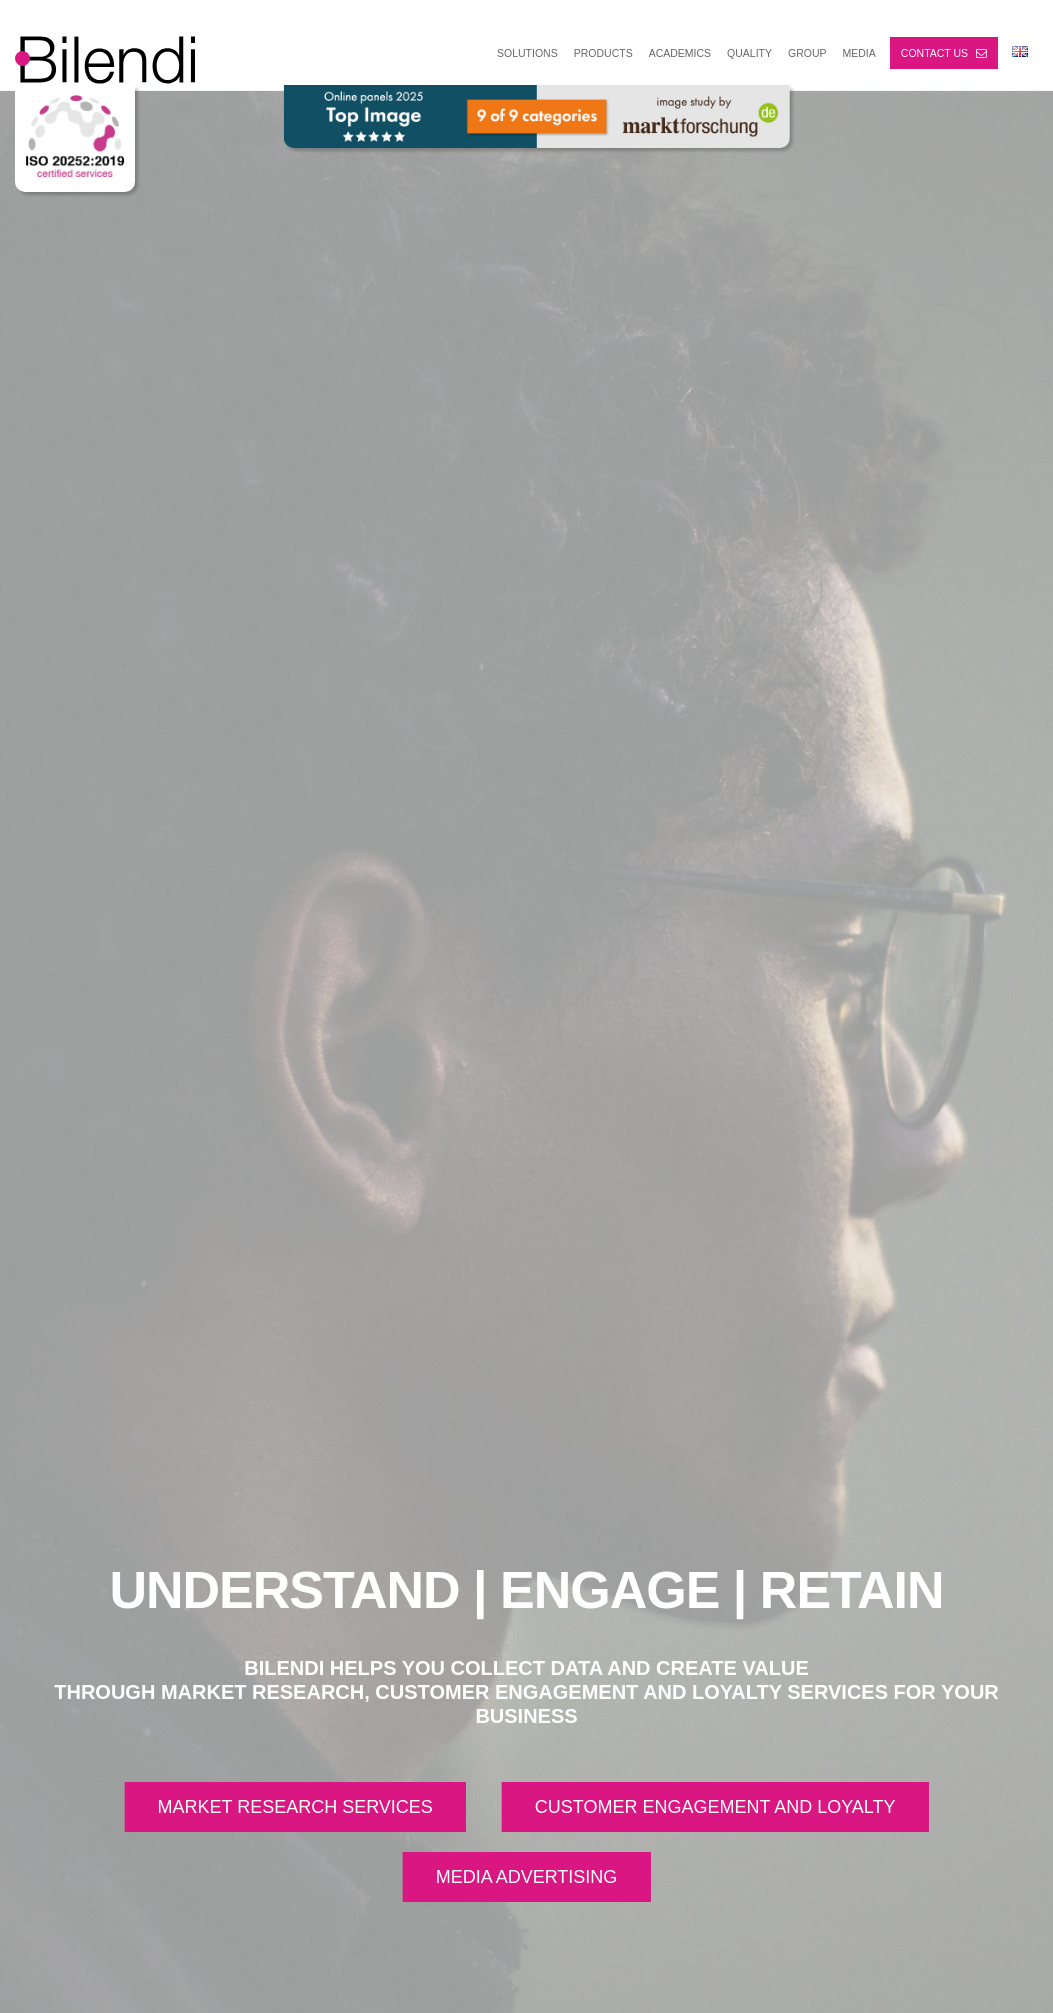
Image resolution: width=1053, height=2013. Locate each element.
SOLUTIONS (527, 53)
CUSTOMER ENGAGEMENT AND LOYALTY (715, 1807)
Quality (749, 53)
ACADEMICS (680, 53)
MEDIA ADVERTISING (527, 1877)
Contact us (944, 53)
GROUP (807, 53)
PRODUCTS (603, 53)
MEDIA (859, 53)
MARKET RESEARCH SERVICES (294, 1807)
